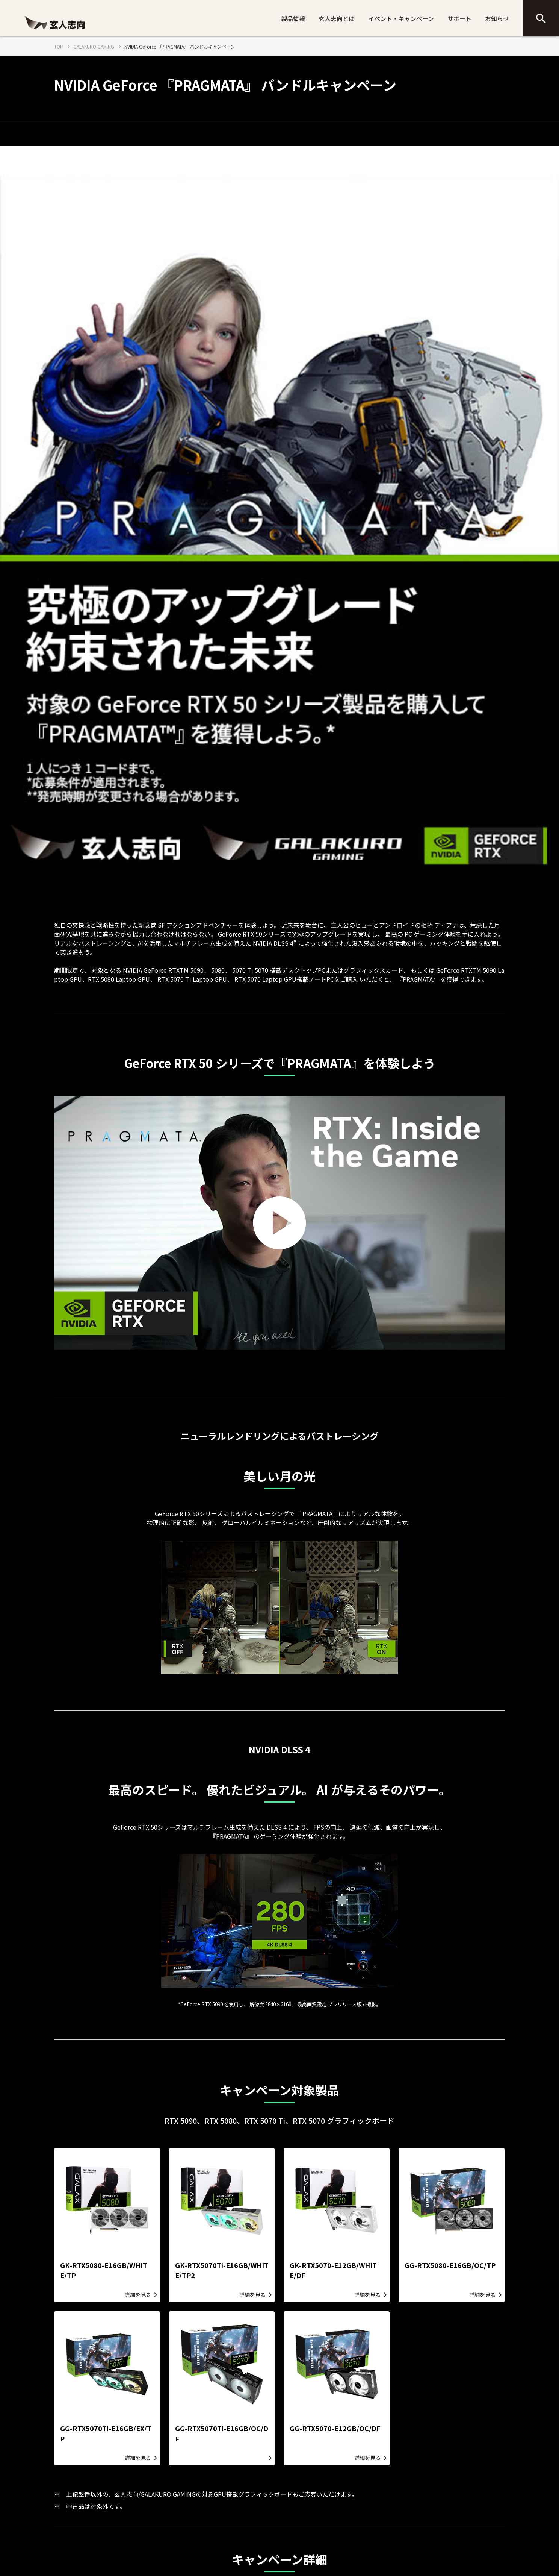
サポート (459, 18)
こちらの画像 (264, 2110)
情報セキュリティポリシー (149, 2524)
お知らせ (497, 18)
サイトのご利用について (308, 2524)
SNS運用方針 (258, 2524)
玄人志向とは (337, 18)
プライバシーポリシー (210, 2524)
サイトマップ (358, 2524)
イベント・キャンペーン (401, 18)
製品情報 (293, 18)
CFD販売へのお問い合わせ (410, 2524)
